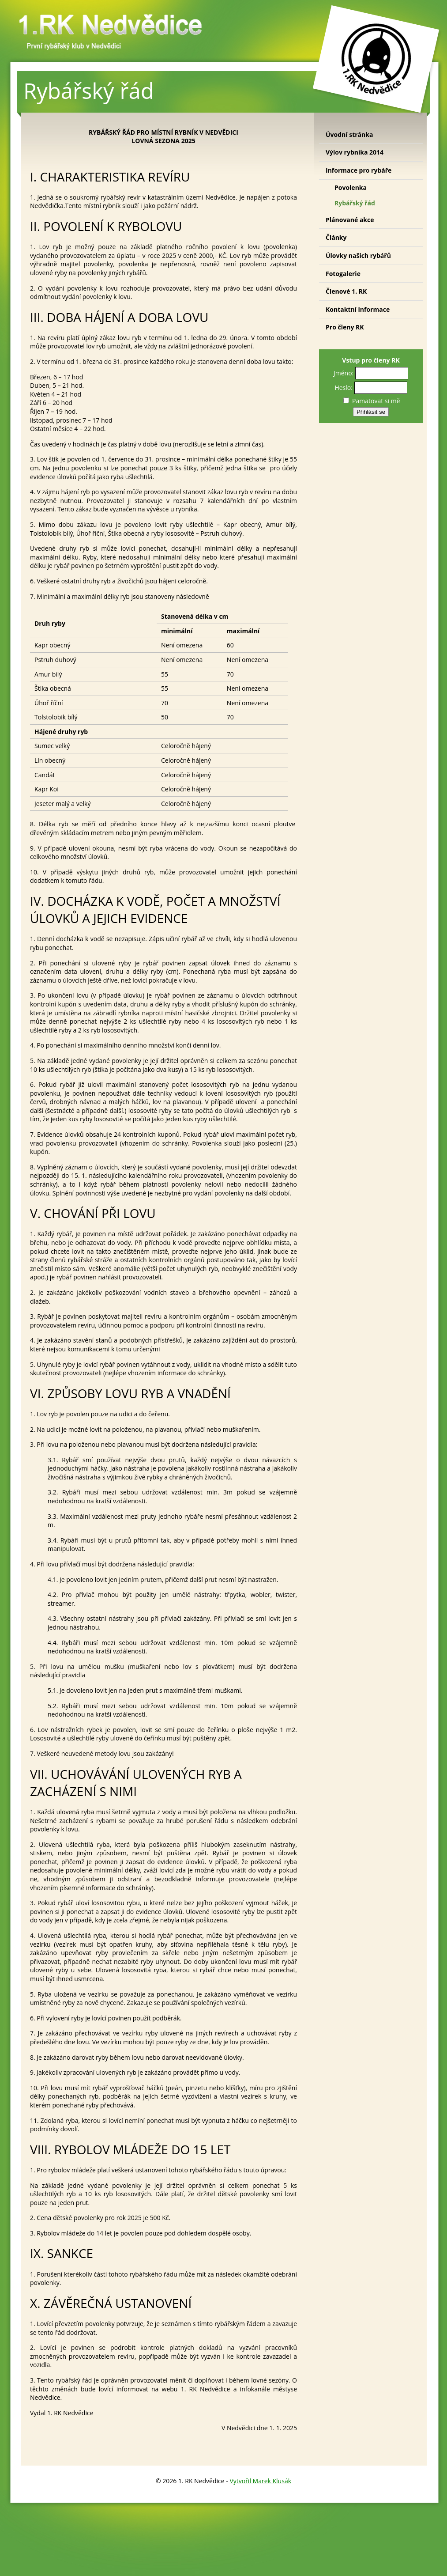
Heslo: (343, 387)
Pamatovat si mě (371, 401)
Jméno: (343, 373)
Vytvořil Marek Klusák (260, 2481)
